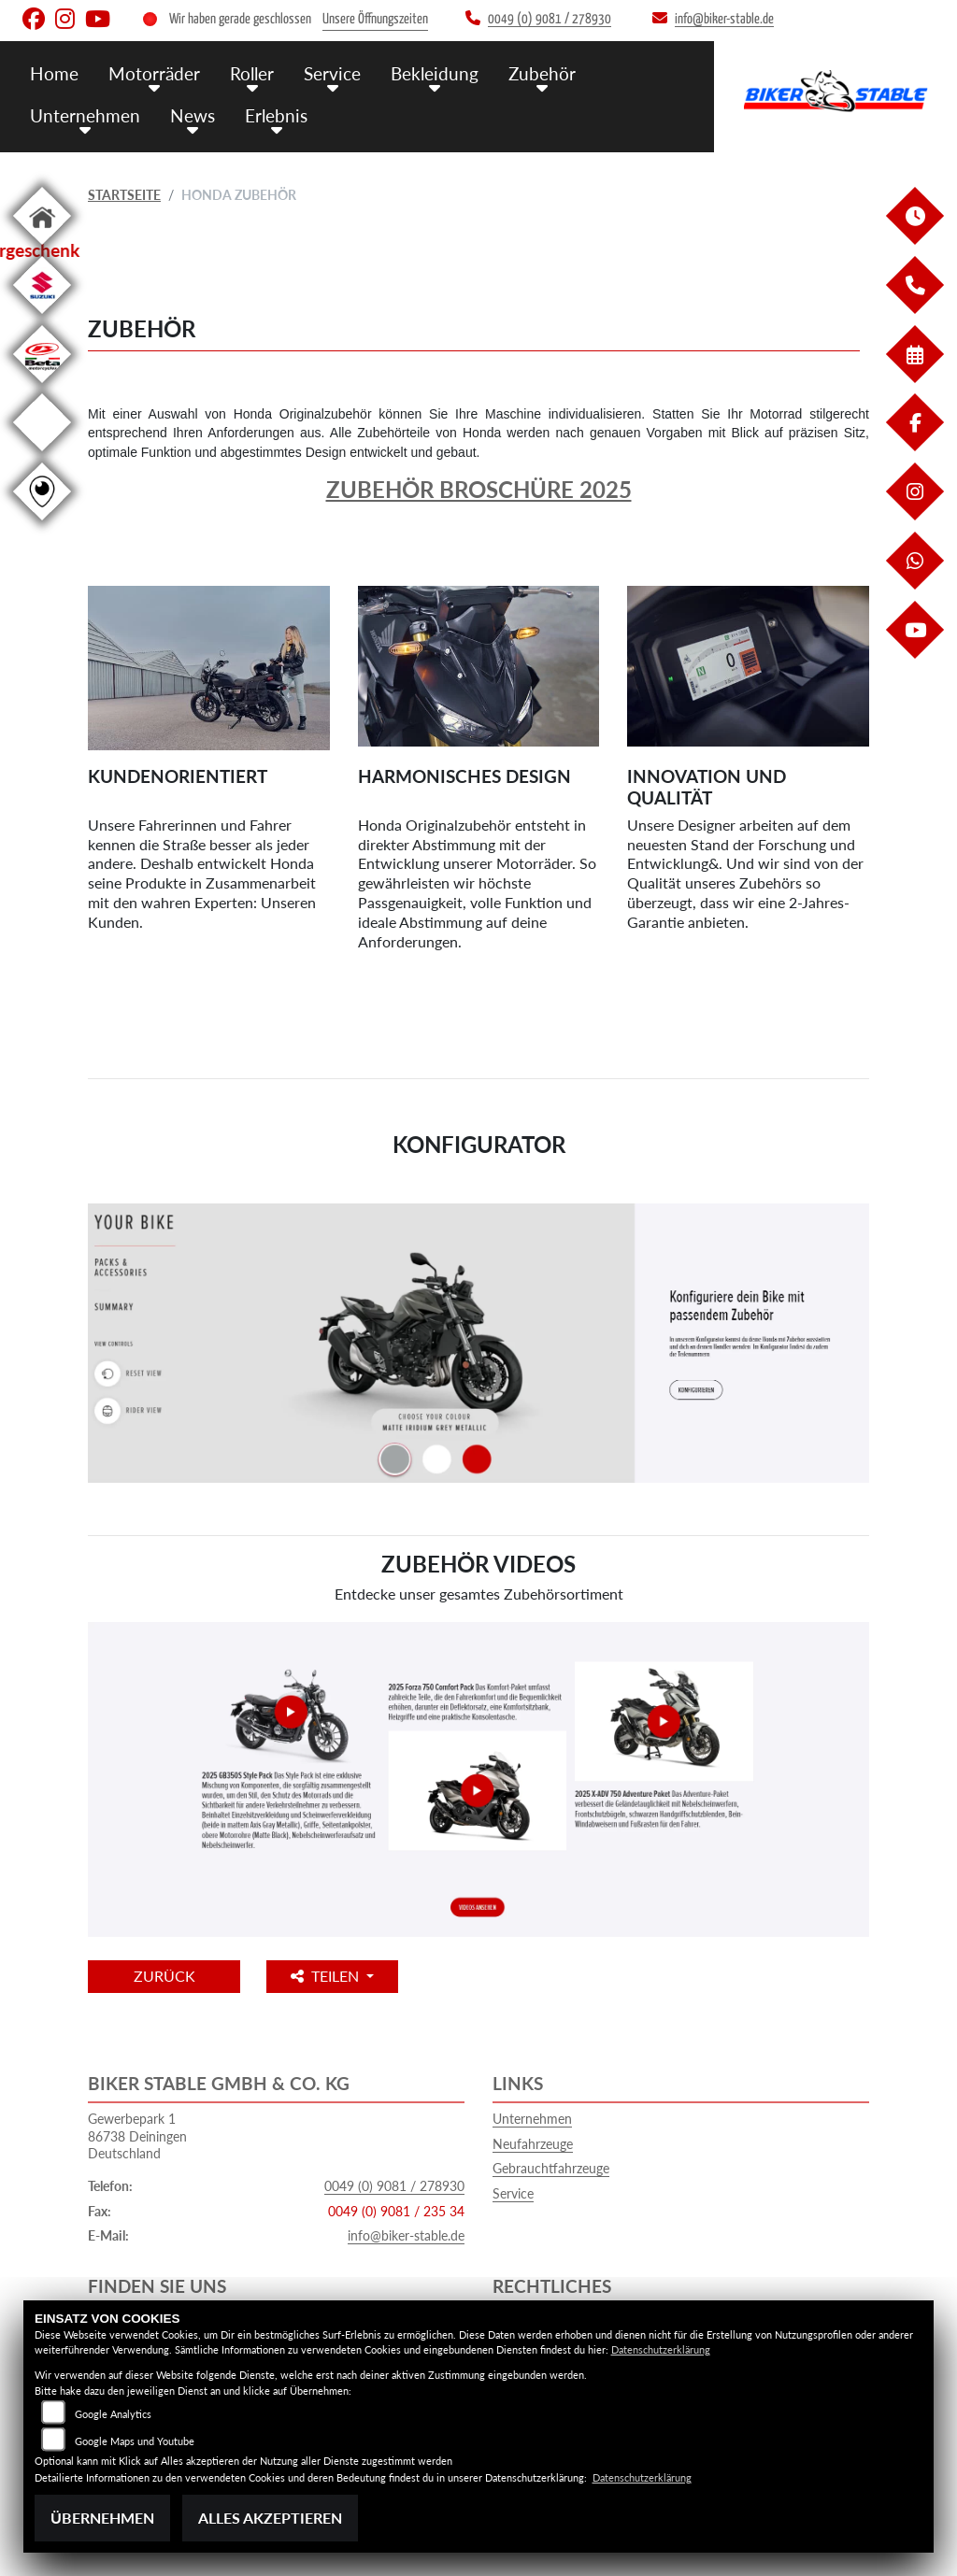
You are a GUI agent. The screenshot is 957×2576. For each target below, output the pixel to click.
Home (54, 72)
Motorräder (154, 72)
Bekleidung (434, 72)
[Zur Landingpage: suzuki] (42, 317)
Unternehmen (85, 114)
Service (332, 72)
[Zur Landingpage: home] (42, 248)
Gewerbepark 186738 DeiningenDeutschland (137, 2136)
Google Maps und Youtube (134, 2441)
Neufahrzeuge (533, 2144)
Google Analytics (113, 2414)
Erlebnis (276, 114)
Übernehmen (102, 2517)
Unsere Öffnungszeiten (375, 19)
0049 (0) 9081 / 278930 (394, 2186)
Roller (252, 72)
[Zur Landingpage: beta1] (42, 386)
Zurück (165, 1976)
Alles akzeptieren (270, 2517)
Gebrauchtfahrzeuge (551, 2168)
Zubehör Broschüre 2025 (479, 489)
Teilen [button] (329, 1976)
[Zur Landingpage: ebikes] (42, 454)
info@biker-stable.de (406, 2235)
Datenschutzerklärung (660, 2349)
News (192, 114)
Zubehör (542, 72)
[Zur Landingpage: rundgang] (42, 524)
